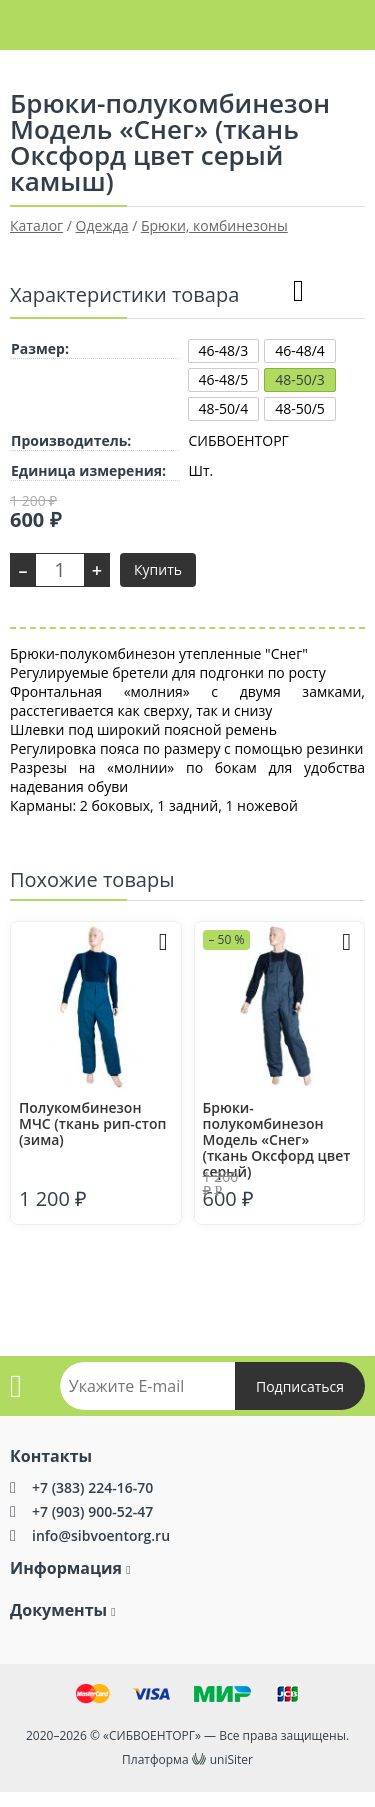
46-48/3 (224, 350)
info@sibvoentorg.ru (101, 1535)
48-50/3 (300, 379)
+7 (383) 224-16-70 (92, 1487)
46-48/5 (224, 379)
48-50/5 (300, 408)
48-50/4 (224, 408)
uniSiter (231, 1759)
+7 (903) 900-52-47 (92, 1511)
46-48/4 (300, 350)
